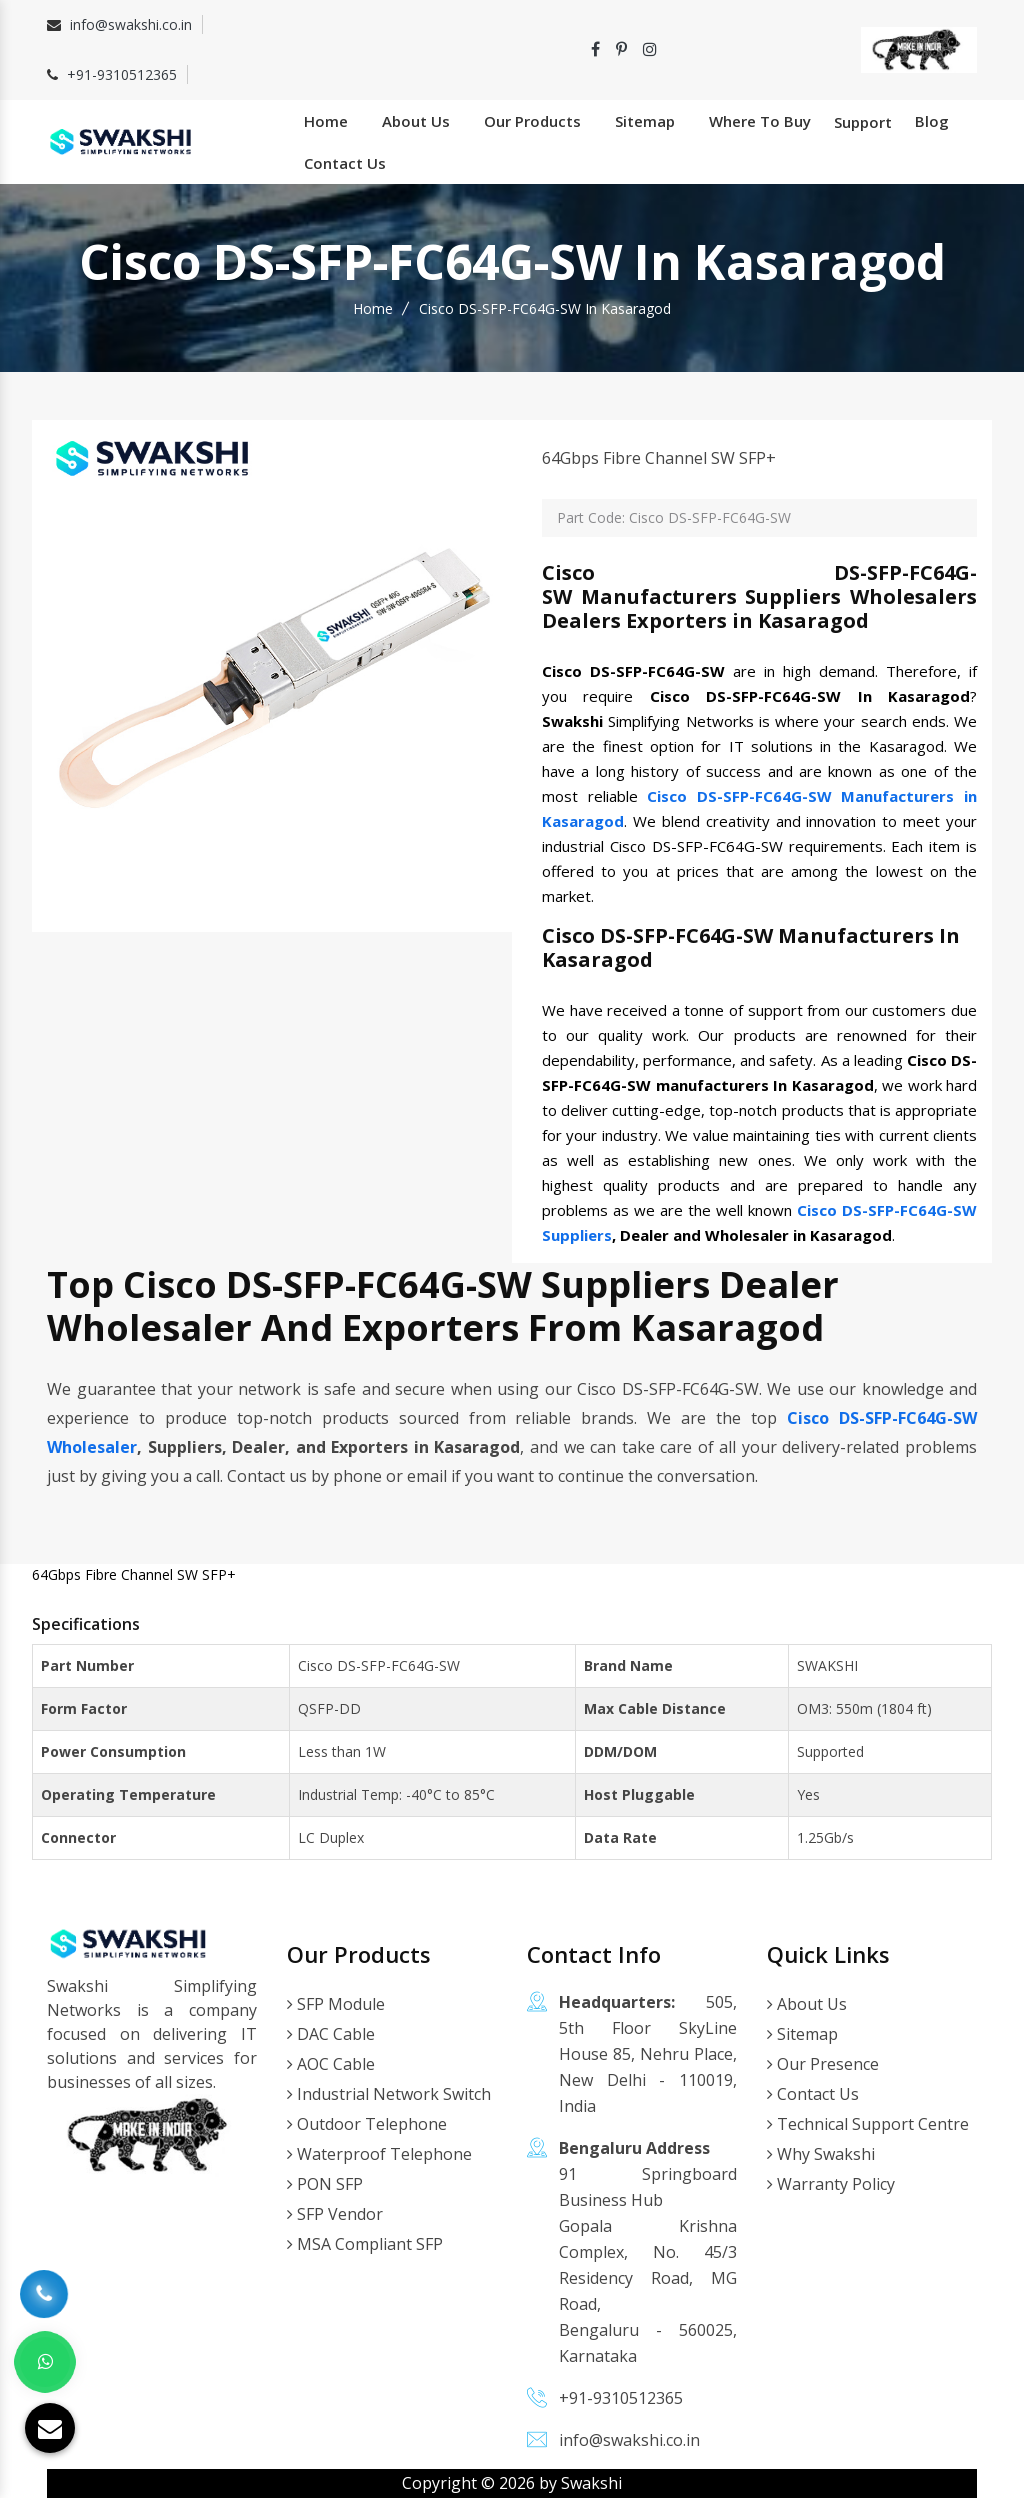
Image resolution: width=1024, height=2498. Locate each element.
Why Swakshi (821, 2154)
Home (326, 121)
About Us (416, 121)
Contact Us (345, 163)
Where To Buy (760, 121)
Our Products (532, 121)
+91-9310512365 (122, 74)
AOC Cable (331, 2064)
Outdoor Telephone (367, 2124)
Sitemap (645, 121)
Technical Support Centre (868, 2124)
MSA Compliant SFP (365, 2244)
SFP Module (336, 2004)
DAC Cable (331, 2034)
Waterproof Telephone (379, 2154)
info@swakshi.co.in (131, 24)
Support (863, 122)
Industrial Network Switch (389, 2094)
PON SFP (325, 2184)
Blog (932, 121)
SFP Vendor (335, 2214)
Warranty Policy (831, 2184)
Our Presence (823, 2064)
